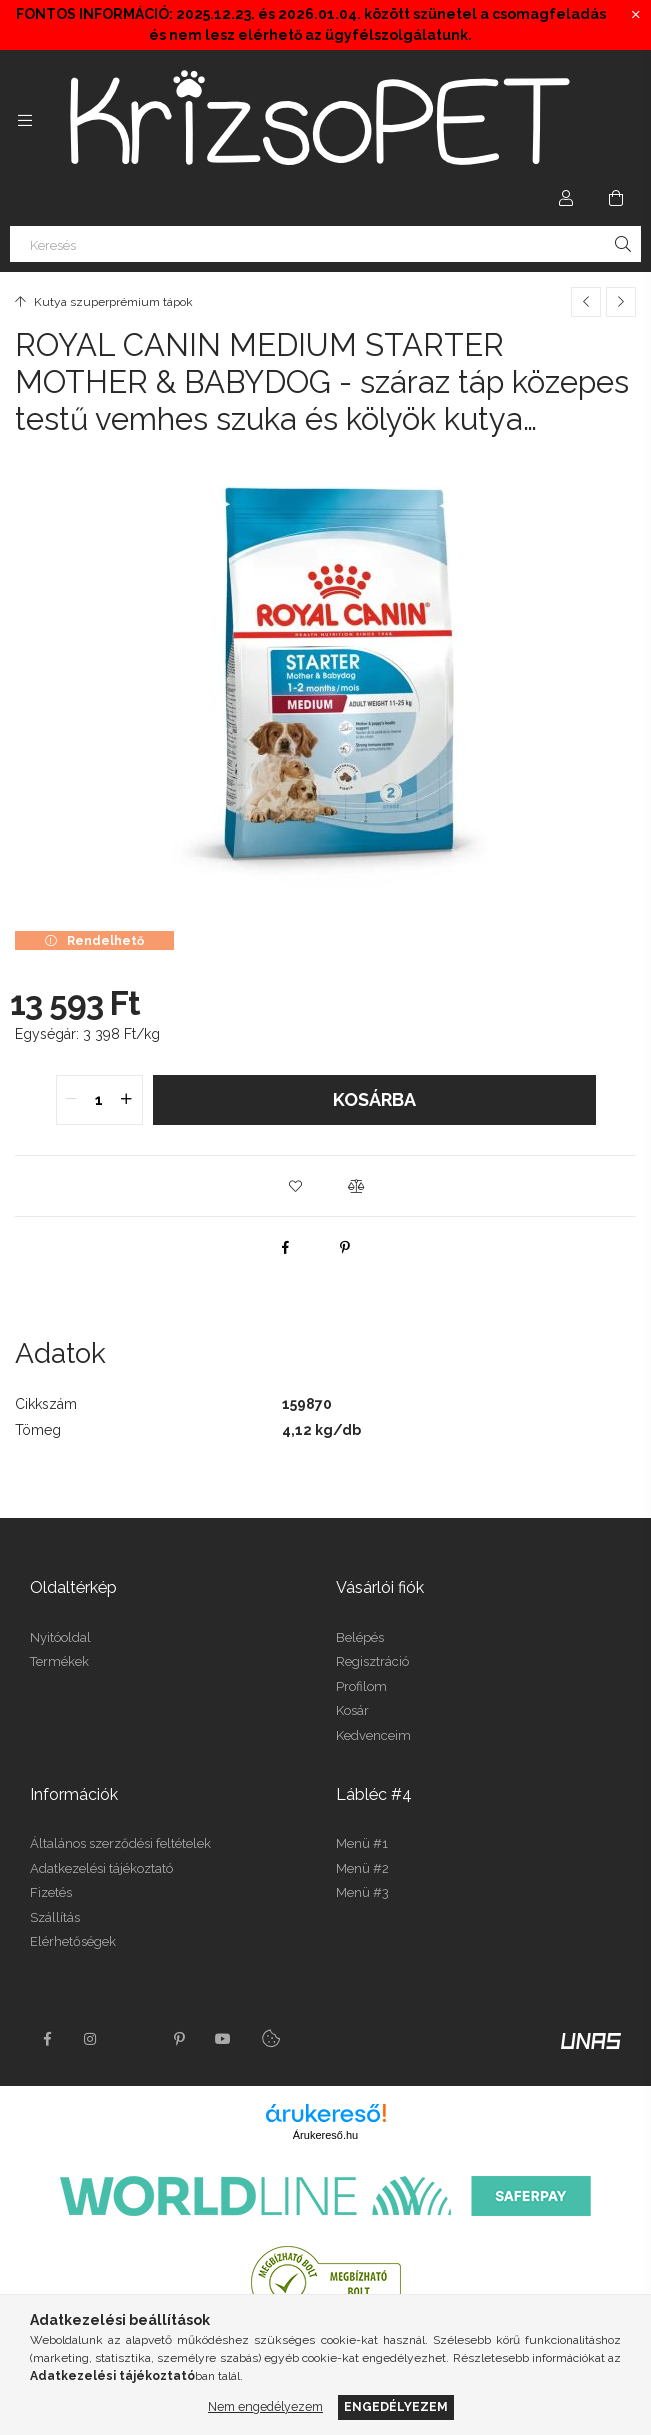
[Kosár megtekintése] (616, 198)
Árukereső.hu (325, 2135)
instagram (91, 2039)
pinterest (179, 2039)
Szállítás (55, 1917)
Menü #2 (362, 1868)
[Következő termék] (621, 302)
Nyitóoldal (60, 1637)
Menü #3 (362, 1892)
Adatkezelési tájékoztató (101, 1868)
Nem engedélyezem (265, 2406)
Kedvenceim (373, 1735)
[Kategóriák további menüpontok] (25, 120)
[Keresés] (325, 244)
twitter (135, 2039)
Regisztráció (372, 1661)
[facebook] (285, 1247)
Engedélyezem (396, 2406)
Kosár (352, 1710)
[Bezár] (636, 15)
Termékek (59, 1661)
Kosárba (374, 1099)
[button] (296, 1186)
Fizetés (51, 1892)
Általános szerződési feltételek (120, 1843)
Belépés (360, 1637)
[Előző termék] (586, 302)
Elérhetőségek (73, 1941)
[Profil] (566, 198)
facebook (47, 2039)
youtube (223, 2039)
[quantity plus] (127, 1100)
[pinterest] (345, 1247)
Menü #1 (362, 1843)
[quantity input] (99, 1100)
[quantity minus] (72, 1100)
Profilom (361, 1686)
